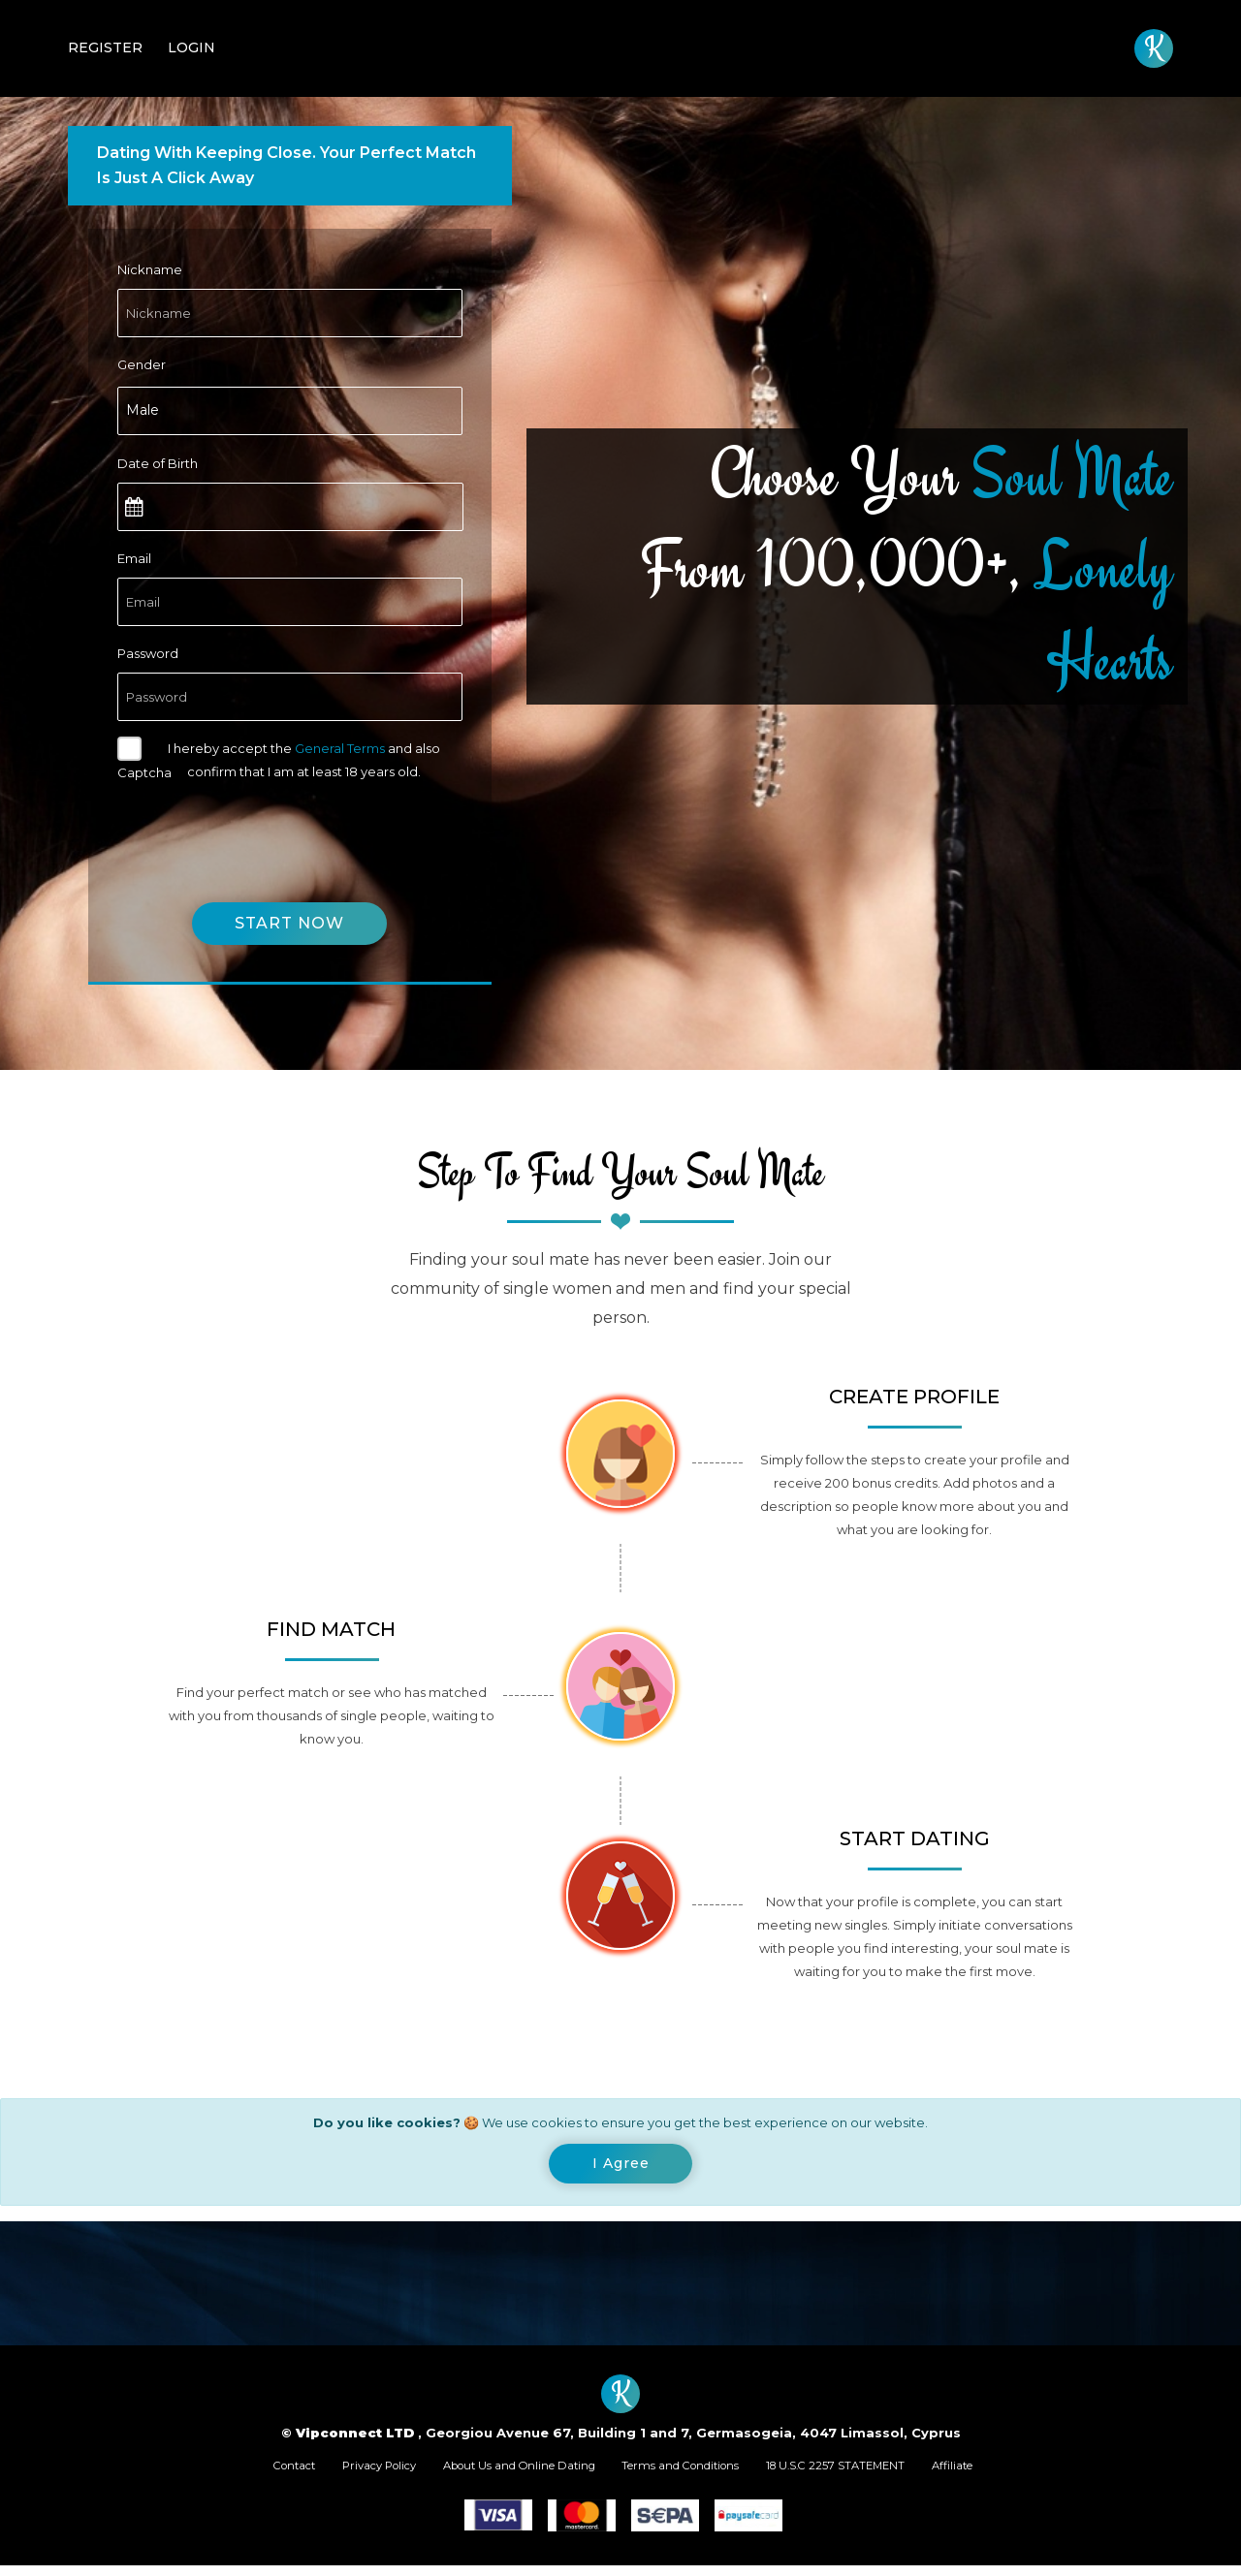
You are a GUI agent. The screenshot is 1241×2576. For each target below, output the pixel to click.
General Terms (340, 748)
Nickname (149, 269)
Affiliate (1015, 2473)
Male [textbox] (142, 410)
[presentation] (264, 829)
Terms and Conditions (695, 2473)
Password (147, 653)
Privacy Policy (338, 2473)
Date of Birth (157, 463)
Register (105, 47)
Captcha (144, 772)
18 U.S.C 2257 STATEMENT (877, 2473)
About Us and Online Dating (504, 2473)
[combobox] (289, 411)
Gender (141, 364)
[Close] (621, 2167)
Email (134, 558)
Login (191, 47)
